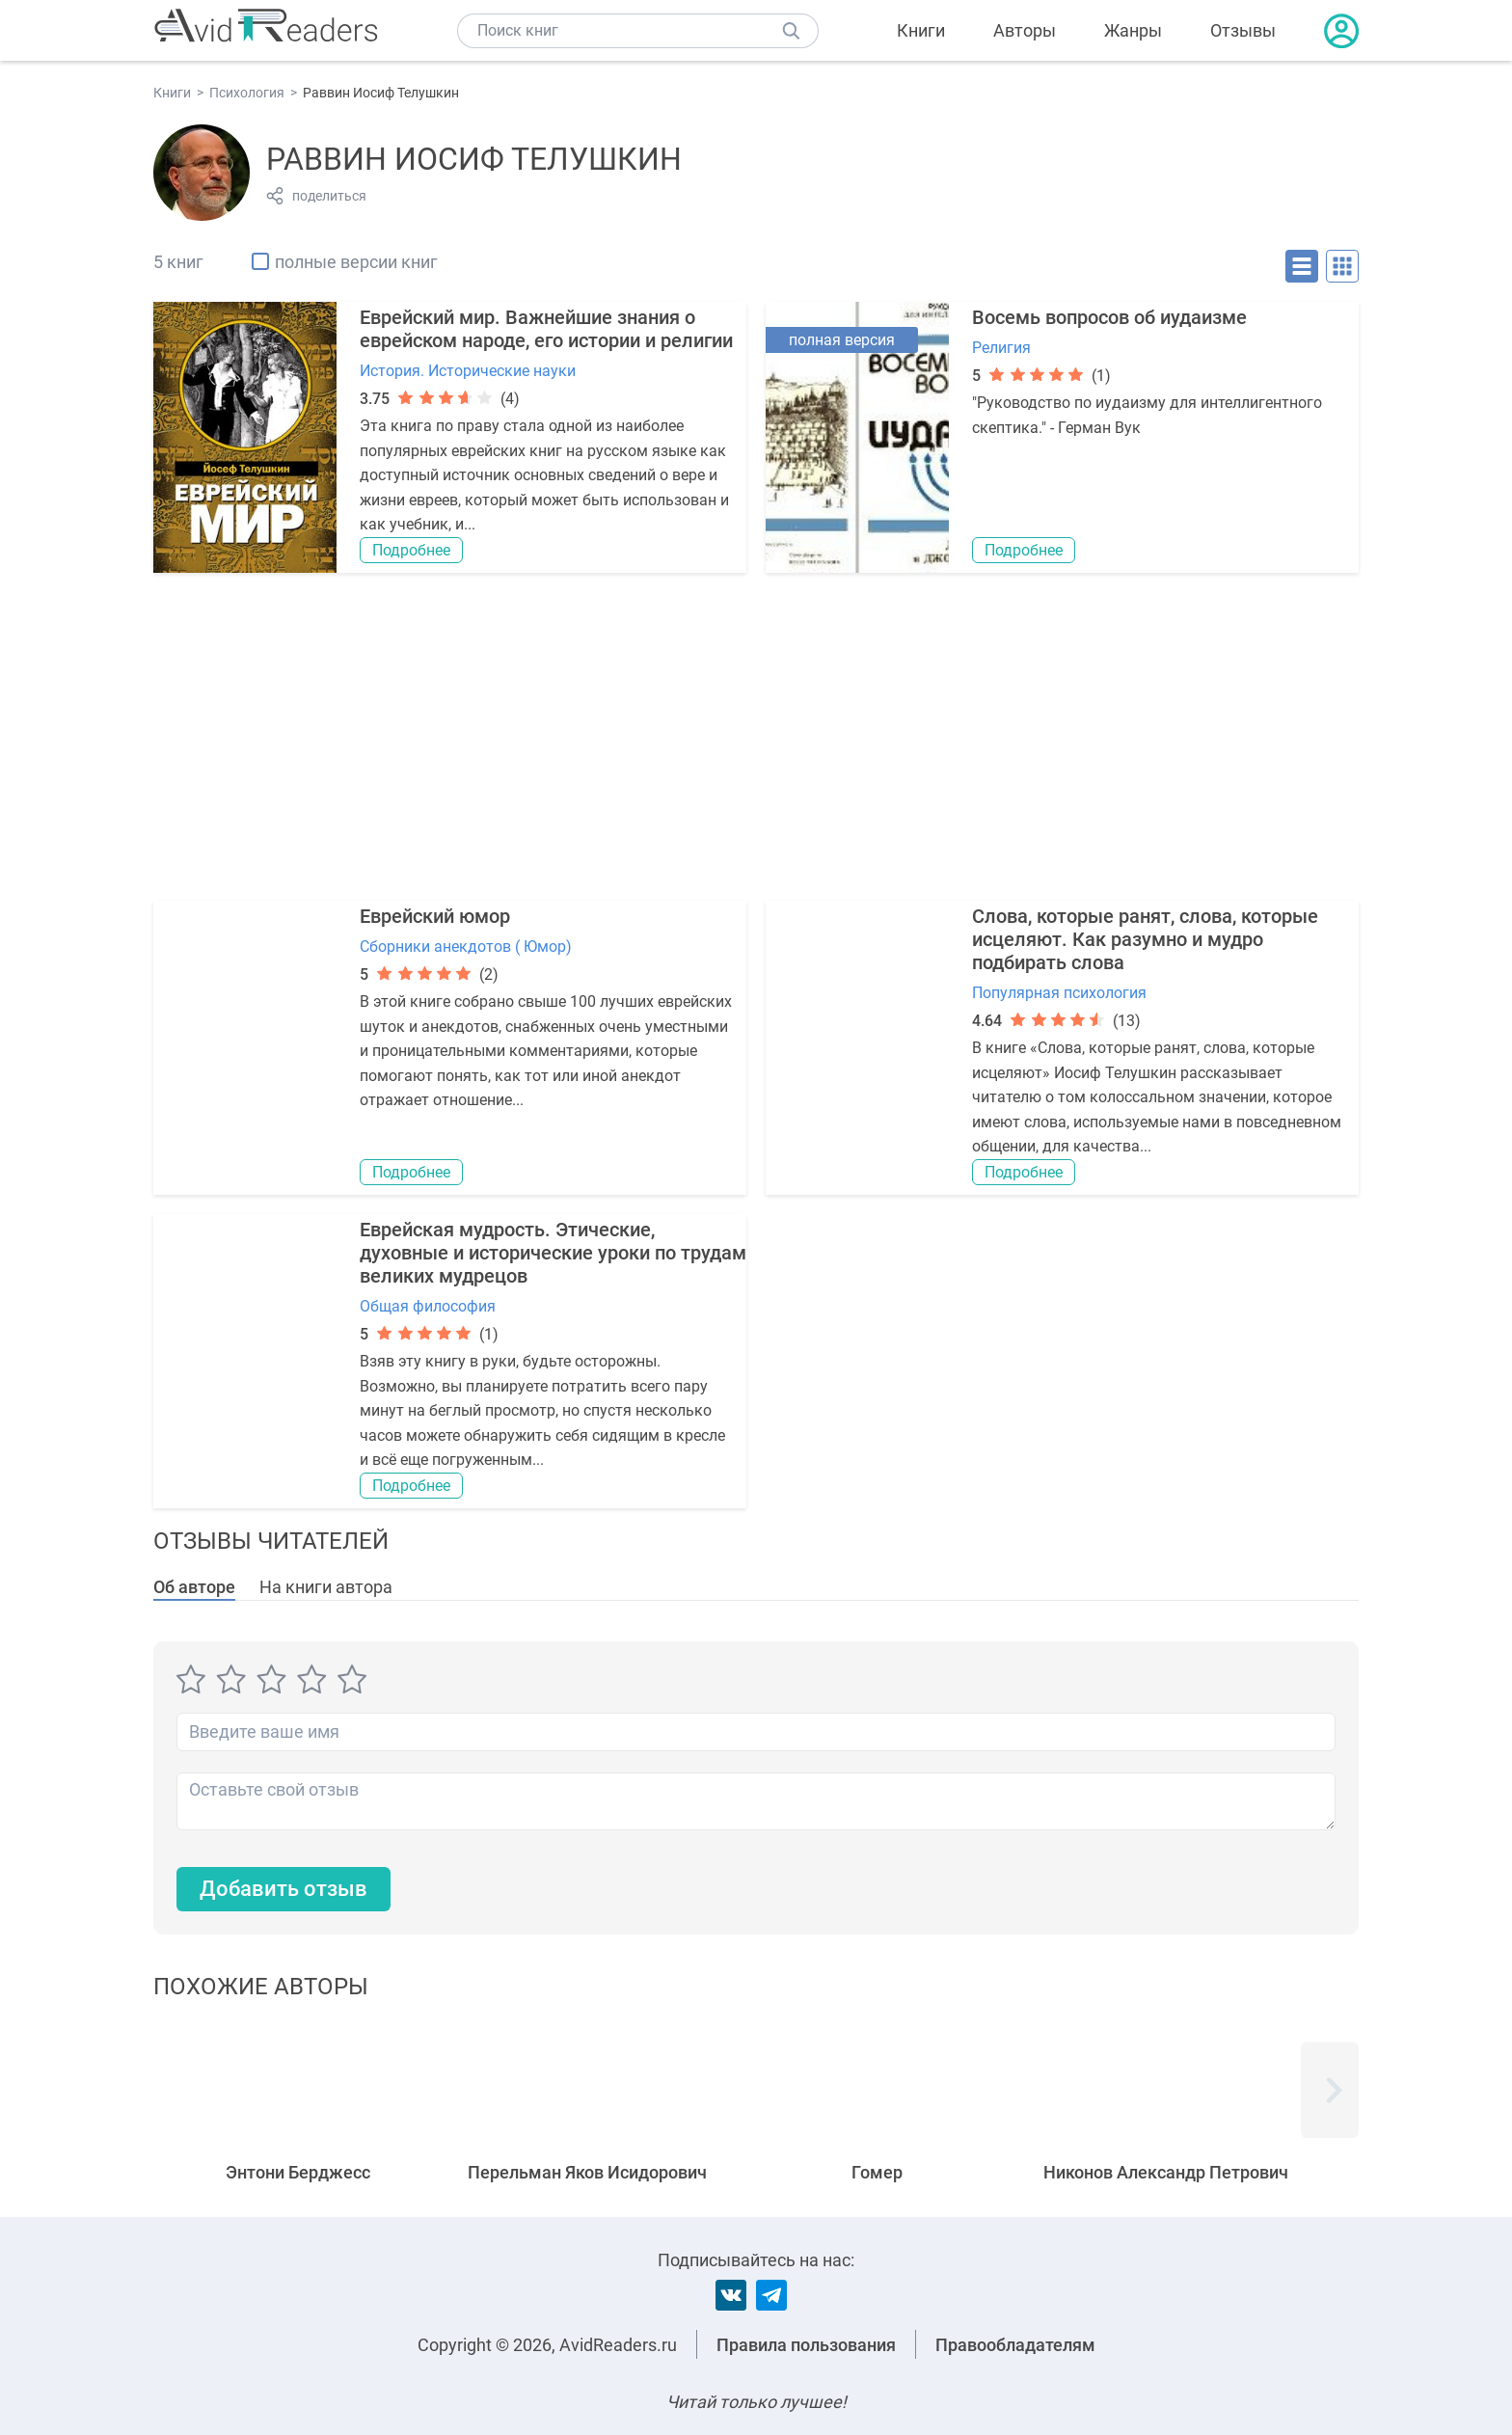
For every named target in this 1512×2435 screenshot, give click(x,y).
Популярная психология (1059, 993)
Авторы (1024, 30)
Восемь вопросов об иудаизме (1109, 317)
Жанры (1133, 30)
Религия (1001, 347)
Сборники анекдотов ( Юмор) (466, 946)
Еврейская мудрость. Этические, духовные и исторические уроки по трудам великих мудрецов (553, 1252)
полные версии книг (356, 262)
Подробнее (411, 550)
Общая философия (428, 1306)
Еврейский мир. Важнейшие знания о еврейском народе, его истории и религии (546, 329)
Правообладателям (1015, 2345)
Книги (921, 30)
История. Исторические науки (468, 371)
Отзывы (1243, 30)
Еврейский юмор (435, 916)
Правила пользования (806, 2345)
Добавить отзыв (283, 1889)
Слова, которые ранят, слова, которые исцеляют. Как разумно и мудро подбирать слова (1145, 939)
